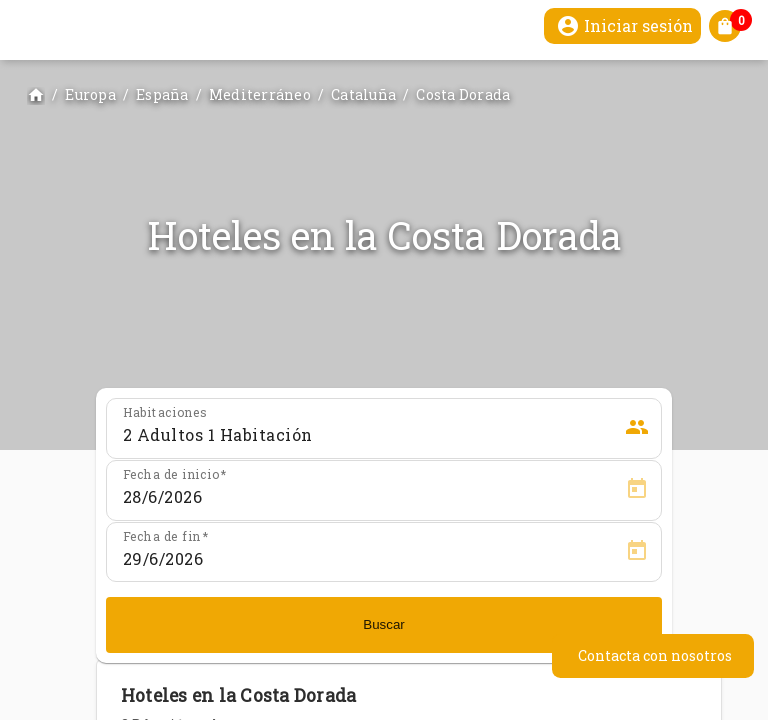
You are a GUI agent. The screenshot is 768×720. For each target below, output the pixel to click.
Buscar (383, 624)
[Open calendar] (637, 489)
